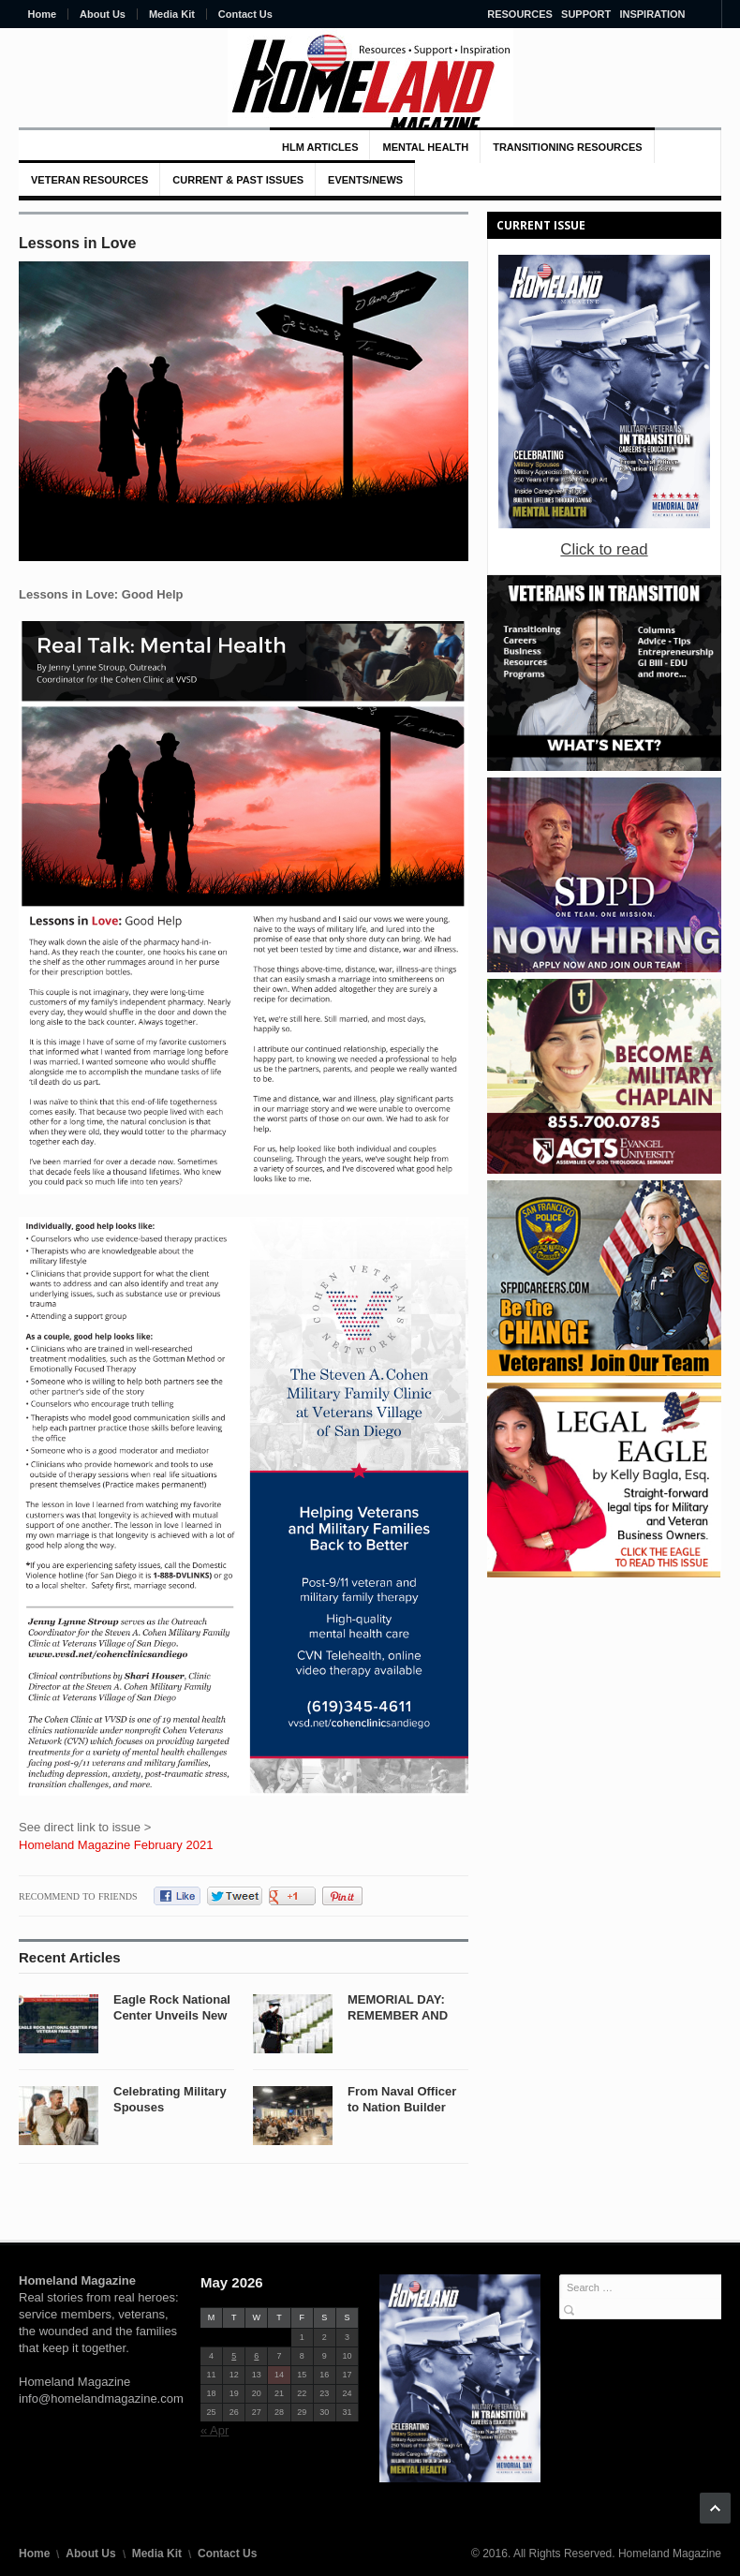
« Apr (214, 2430)
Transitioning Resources (568, 147)
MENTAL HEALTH (425, 147)
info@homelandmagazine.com (101, 2398)
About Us (103, 14)
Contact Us (245, 14)
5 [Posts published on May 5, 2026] (233, 2356)
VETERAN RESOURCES (89, 179)
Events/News (365, 179)
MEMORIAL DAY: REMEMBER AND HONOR (398, 2015)
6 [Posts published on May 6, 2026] (256, 2356)
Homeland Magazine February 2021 (116, 1845)
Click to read (603, 549)
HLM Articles (320, 147)
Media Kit (172, 14)
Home (42, 14)
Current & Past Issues (237, 179)
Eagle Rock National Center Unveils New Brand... (171, 2015)
